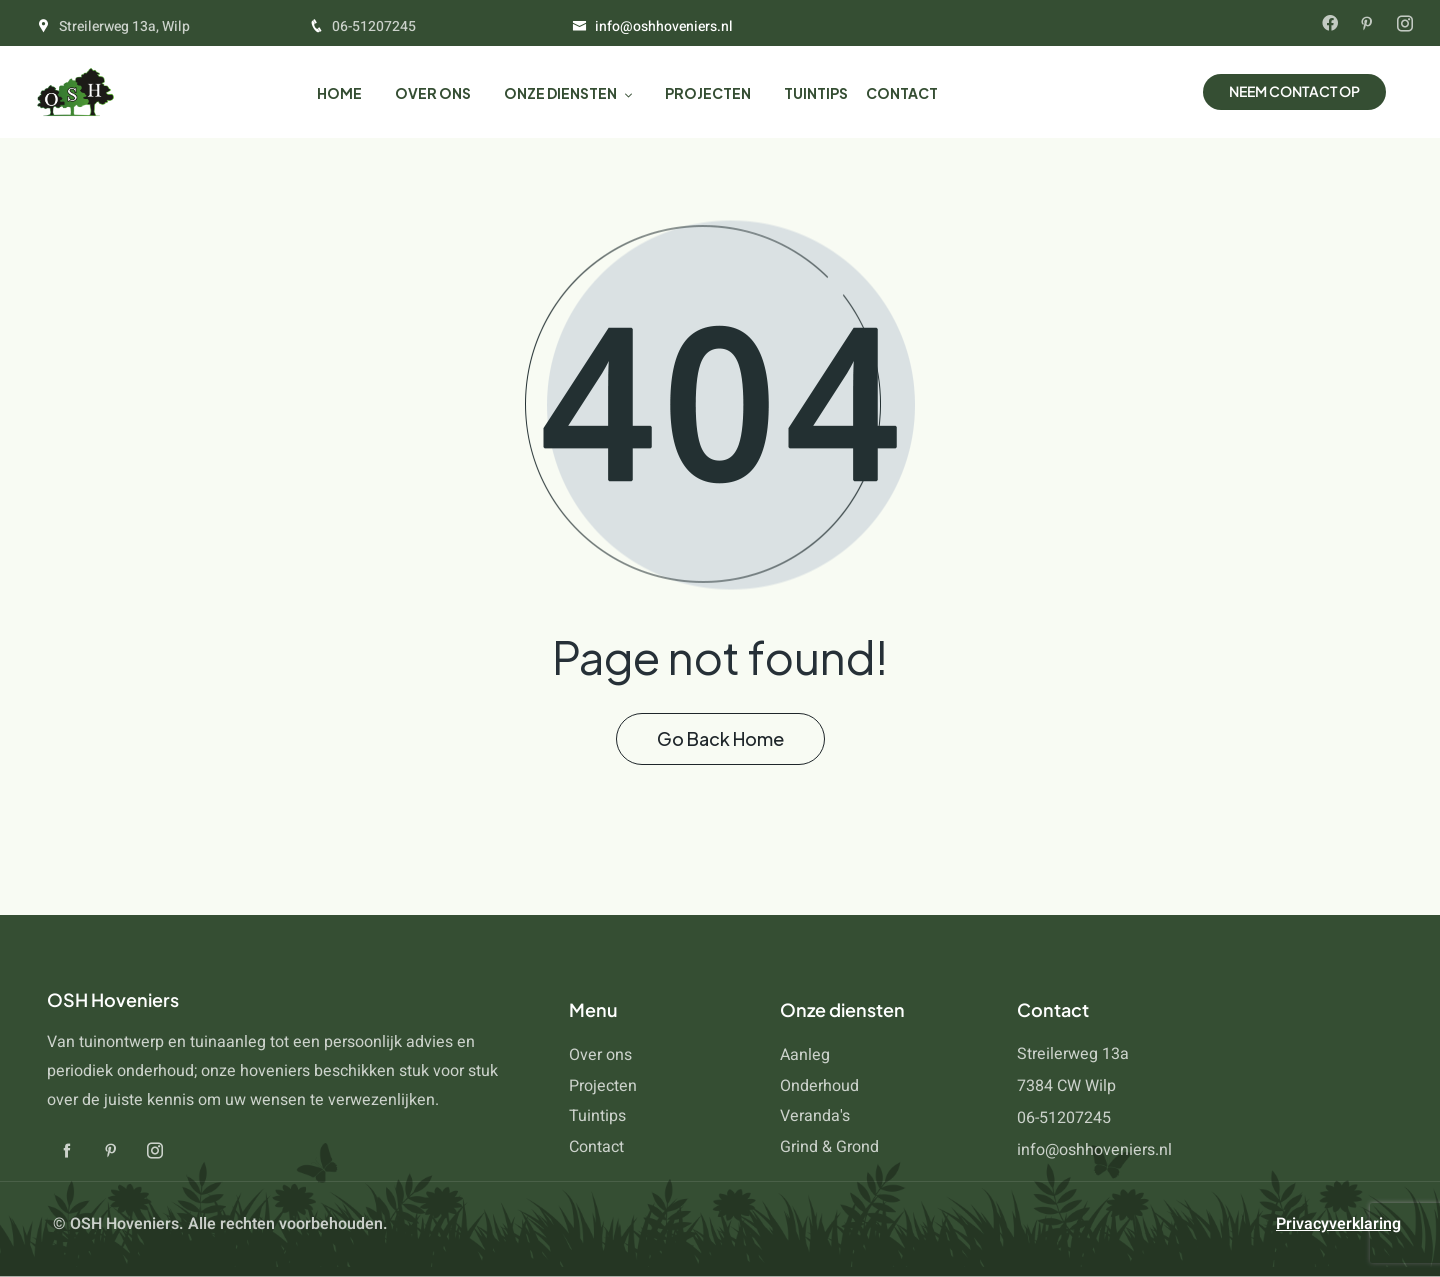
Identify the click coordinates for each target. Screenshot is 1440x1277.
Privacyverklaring (1338, 1224)
